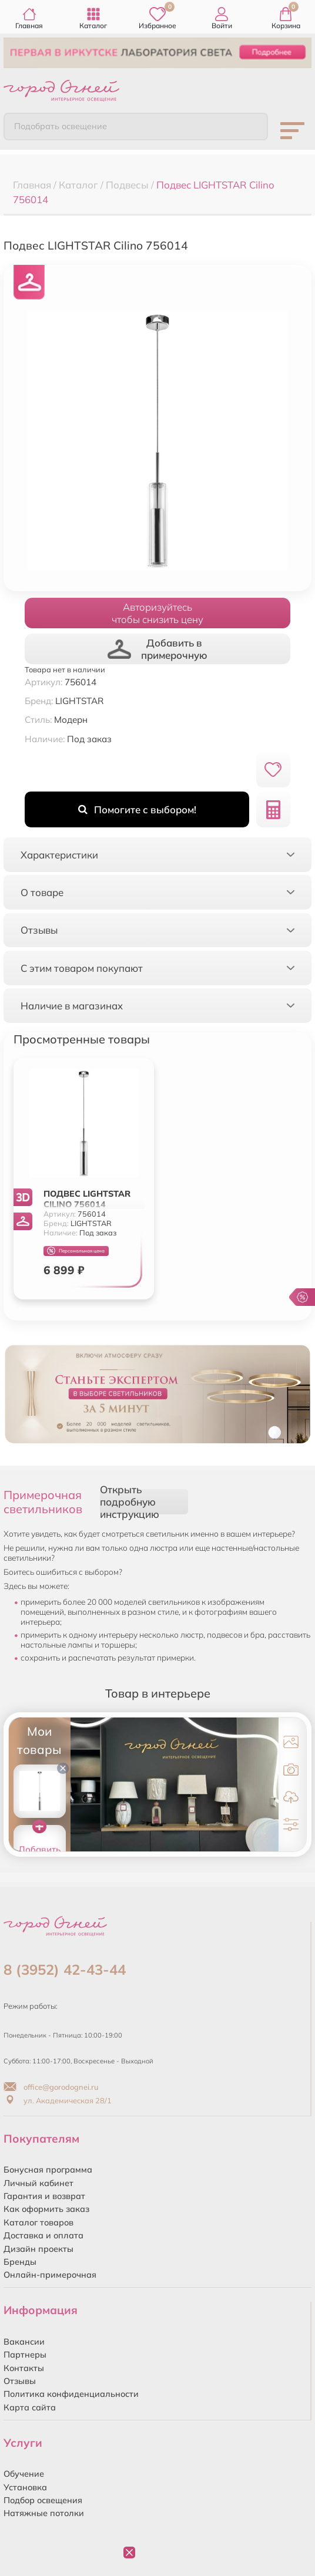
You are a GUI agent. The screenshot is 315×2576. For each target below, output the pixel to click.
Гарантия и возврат (44, 2196)
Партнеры (25, 2354)
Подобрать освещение (60, 126)
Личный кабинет (38, 2183)
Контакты (24, 2368)
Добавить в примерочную (157, 649)
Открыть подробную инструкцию (129, 1501)
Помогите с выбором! (137, 809)
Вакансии (24, 2341)
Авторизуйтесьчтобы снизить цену (157, 613)
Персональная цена (76, 1251)
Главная (29, 18)
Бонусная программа (48, 2169)
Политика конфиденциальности (71, 2394)
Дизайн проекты (38, 2249)
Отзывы (20, 2381)
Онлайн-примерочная (50, 2274)
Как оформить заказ (46, 2209)
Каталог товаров (38, 2222)
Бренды (20, 2262)
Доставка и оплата (43, 2235)
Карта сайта (30, 2407)
